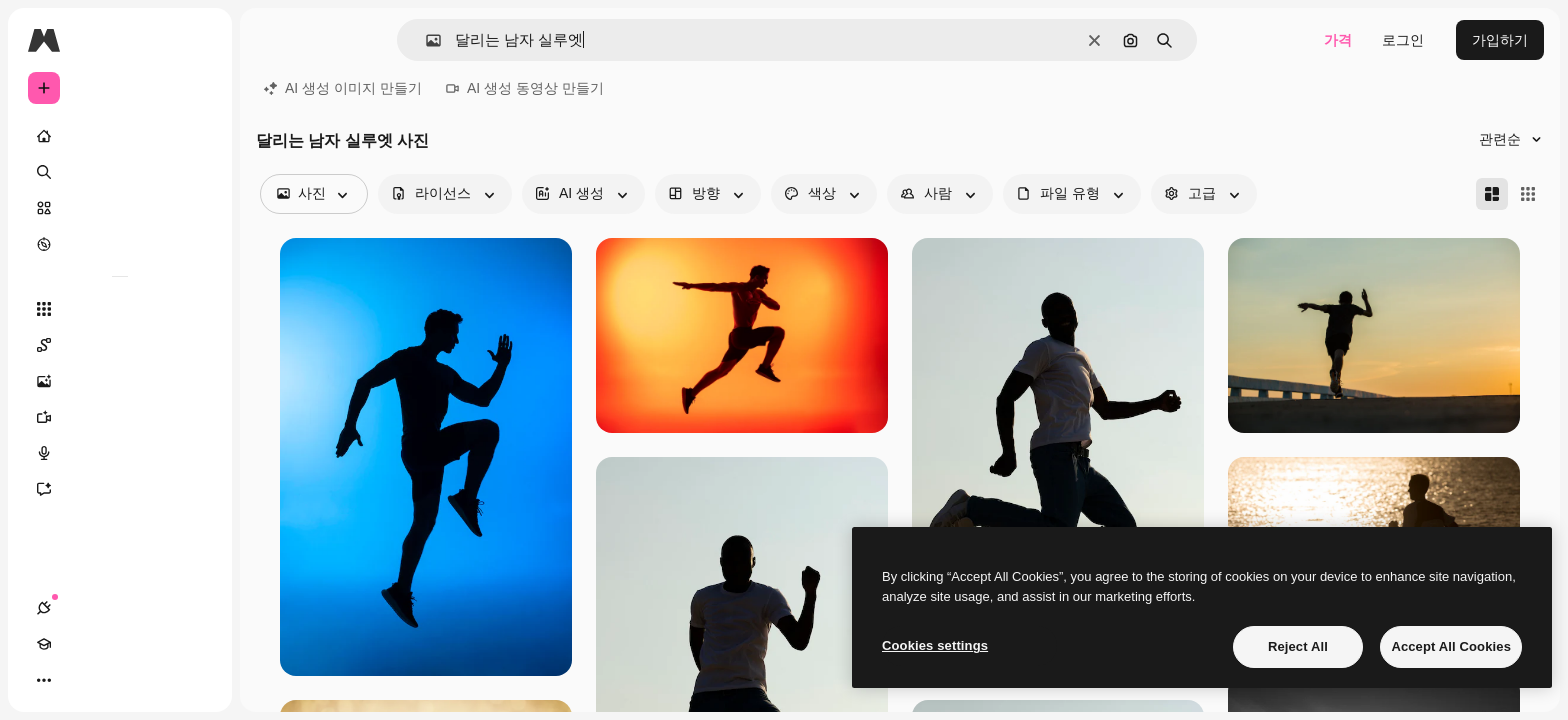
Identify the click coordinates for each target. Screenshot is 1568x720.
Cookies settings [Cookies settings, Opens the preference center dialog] (935, 645)
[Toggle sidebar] (196, 40)
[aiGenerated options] (583, 194)
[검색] (120, 172)
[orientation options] (708, 194)
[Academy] (80, 680)
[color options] (824, 194)
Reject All (1298, 646)
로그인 (1403, 40)
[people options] (940, 194)
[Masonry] (1492, 194)
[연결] (44, 680)
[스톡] (120, 208)
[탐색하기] (120, 244)
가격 (1338, 40)
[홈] (120, 136)
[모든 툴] (120, 309)
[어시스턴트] (120, 489)
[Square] (1528, 194)
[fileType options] (1072, 194)
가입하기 (1500, 40)
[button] (425, 40)
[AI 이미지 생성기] (120, 381)
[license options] (445, 194)
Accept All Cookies (1451, 646)
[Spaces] (120, 345)
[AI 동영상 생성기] (120, 417)
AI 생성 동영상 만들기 (525, 88)
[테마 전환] (116, 680)
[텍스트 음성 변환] (120, 453)
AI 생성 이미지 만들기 (343, 88)
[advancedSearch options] (1204, 194)
